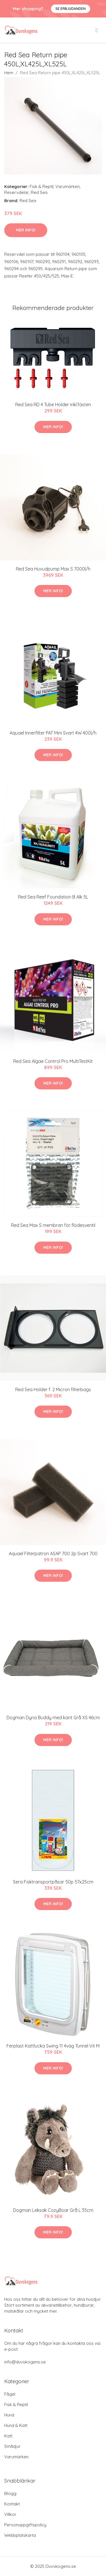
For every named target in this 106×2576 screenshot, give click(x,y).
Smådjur (12, 2446)
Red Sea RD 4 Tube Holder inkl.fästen (53, 404)
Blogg (10, 2493)
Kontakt (12, 2504)
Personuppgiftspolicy (25, 2524)
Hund (9, 2415)
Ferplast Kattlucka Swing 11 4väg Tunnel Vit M (53, 2046)
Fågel (9, 2394)
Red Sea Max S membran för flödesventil (53, 1225)
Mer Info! (26, 230)
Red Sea (39, 192)
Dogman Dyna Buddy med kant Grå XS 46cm (53, 1717)
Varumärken (67, 186)
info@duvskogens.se (25, 2362)
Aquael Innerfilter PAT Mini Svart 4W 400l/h (53, 733)
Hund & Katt (15, 2425)
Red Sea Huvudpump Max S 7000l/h (53, 569)
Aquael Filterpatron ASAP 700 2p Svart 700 (53, 1553)
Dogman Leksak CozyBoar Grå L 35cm (53, 2210)
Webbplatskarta (20, 2535)
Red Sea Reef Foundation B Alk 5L (53, 897)
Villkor (10, 2514)
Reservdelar (16, 192)
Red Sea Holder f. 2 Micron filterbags (53, 1389)
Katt (8, 2436)
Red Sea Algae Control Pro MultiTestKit (53, 1061)
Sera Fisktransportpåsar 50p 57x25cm (53, 1882)
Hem (8, 72)
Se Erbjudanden (70, 8)
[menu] (97, 30)
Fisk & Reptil (41, 186)
